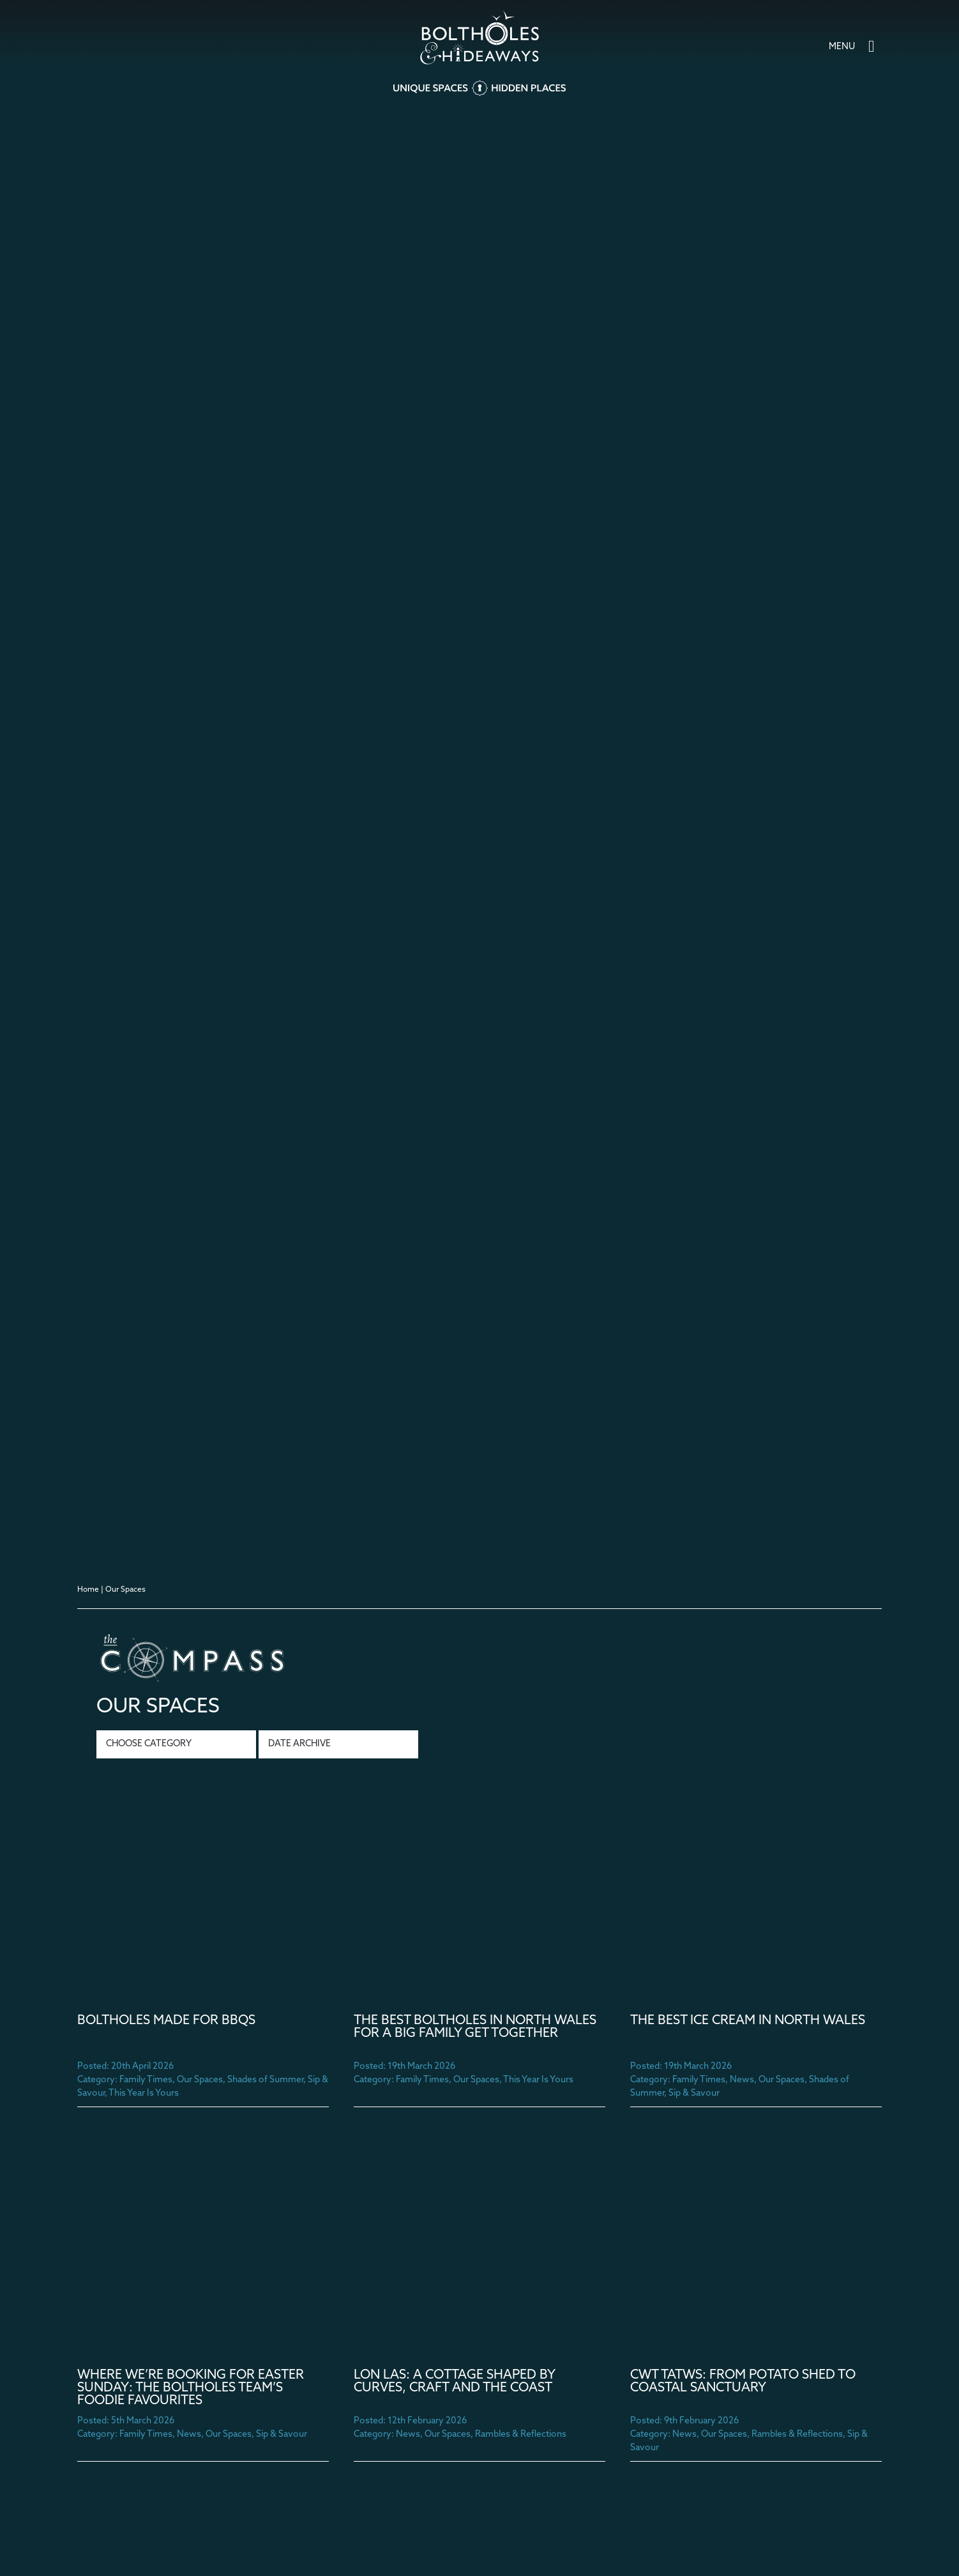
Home (88, 1590)
